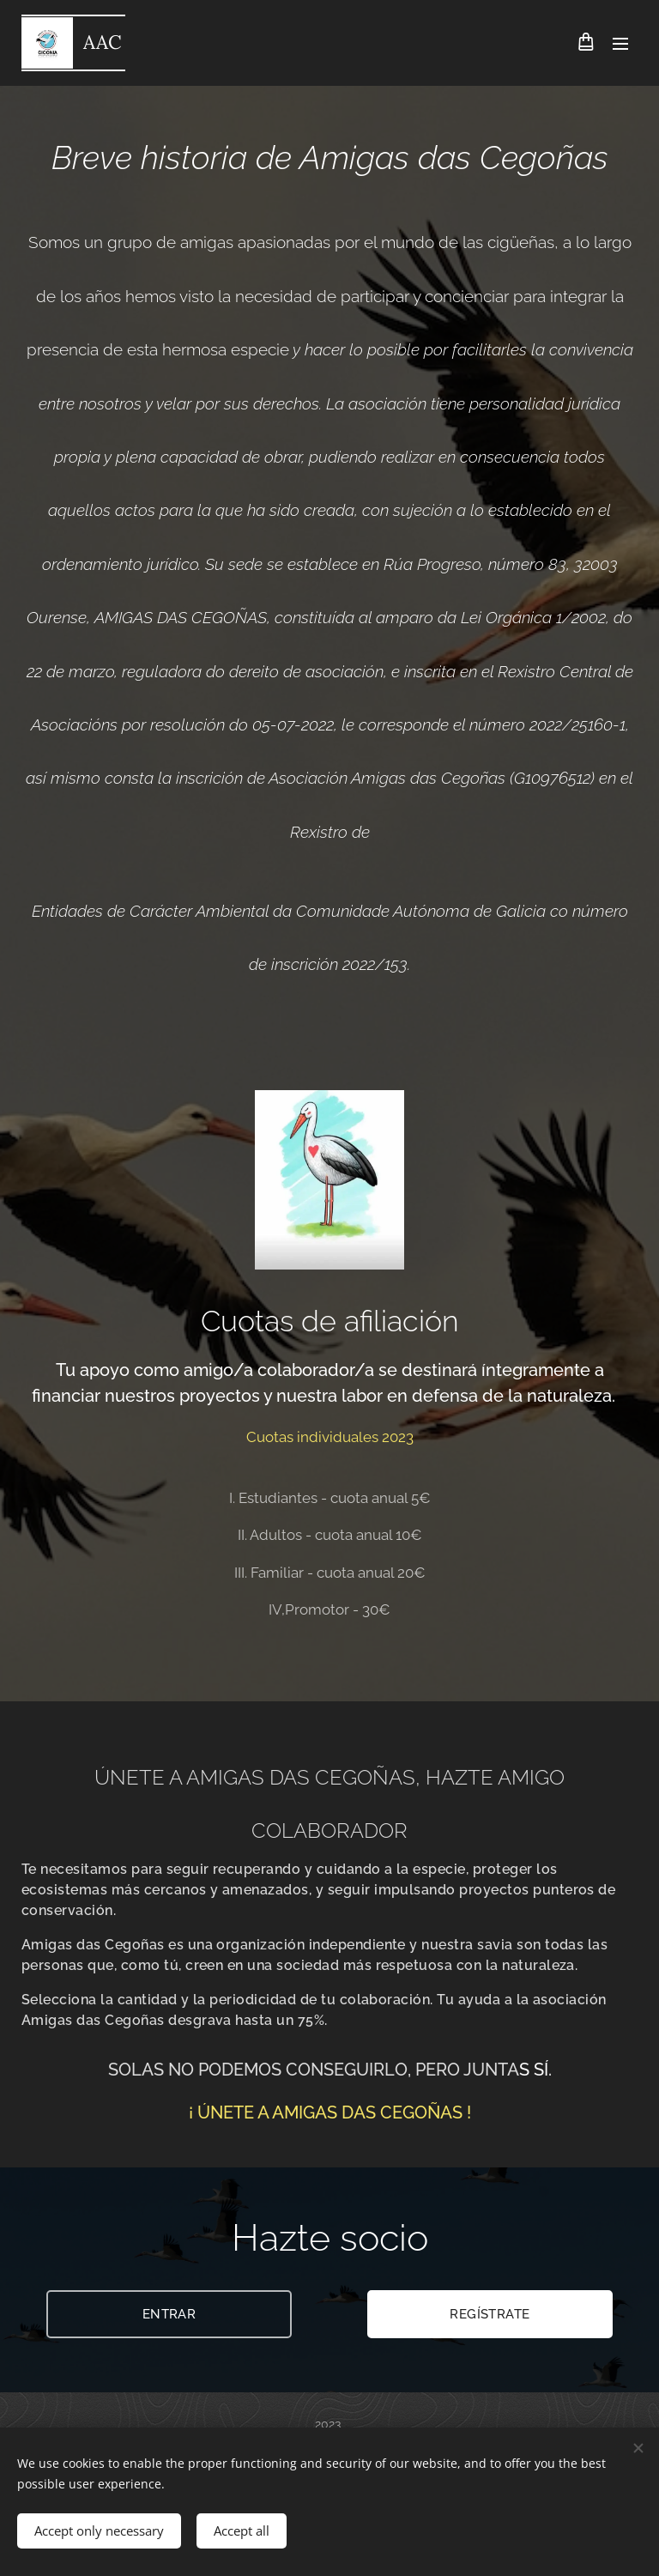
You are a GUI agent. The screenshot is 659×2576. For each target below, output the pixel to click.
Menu (620, 44)
